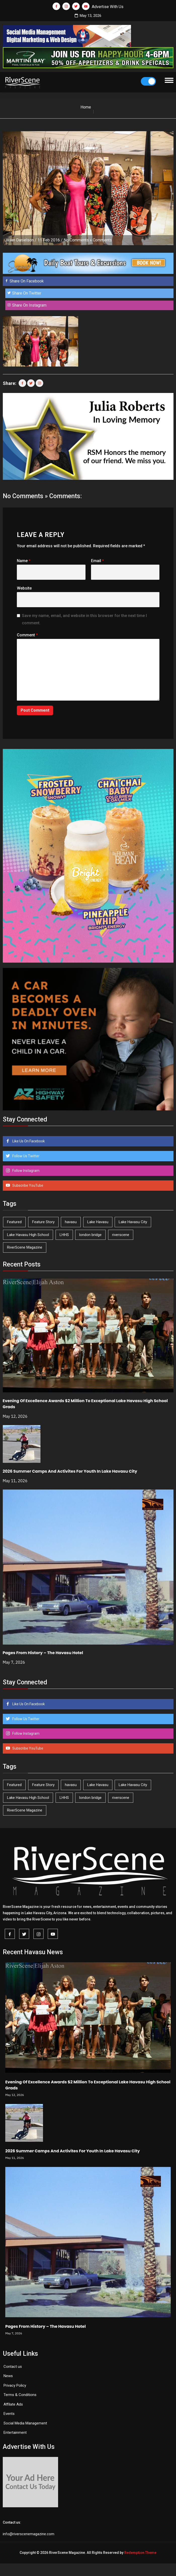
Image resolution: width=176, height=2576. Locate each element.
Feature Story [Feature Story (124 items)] (43, 1222)
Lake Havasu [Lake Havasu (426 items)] (97, 1222)
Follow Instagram (25, 1171)
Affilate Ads (13, 2404)
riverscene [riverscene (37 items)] (120, 1234)
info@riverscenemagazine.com (28, 2534)
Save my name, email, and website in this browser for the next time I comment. (84, 619)
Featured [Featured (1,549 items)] (14, 1222)
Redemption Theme (140, 2553)
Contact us (13, 2366)
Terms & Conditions (20, 2394)
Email (97, 560)
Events (9, 2413)
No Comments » (78, 240)
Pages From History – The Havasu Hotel (43, 1653)
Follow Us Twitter (25, 1156)
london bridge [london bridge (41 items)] (90, 1234)
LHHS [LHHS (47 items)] (64, 1234)
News (8, 2376)
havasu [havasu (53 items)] (71, 1222)
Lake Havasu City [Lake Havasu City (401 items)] (133, 1222)
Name (23, 560)
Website (24, 588)
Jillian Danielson (19, 240)
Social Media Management (25, 2423)
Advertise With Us (107, 6)
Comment (27, 635)
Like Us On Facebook (28, 1141)
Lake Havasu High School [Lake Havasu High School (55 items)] (28, 1234)
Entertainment (15, 2432)
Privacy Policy (15, 2385)
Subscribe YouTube (27, 1185)
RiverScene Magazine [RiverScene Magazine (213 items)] (24, 1247)
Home (85, 107)
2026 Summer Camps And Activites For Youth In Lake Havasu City (70, 1471)
